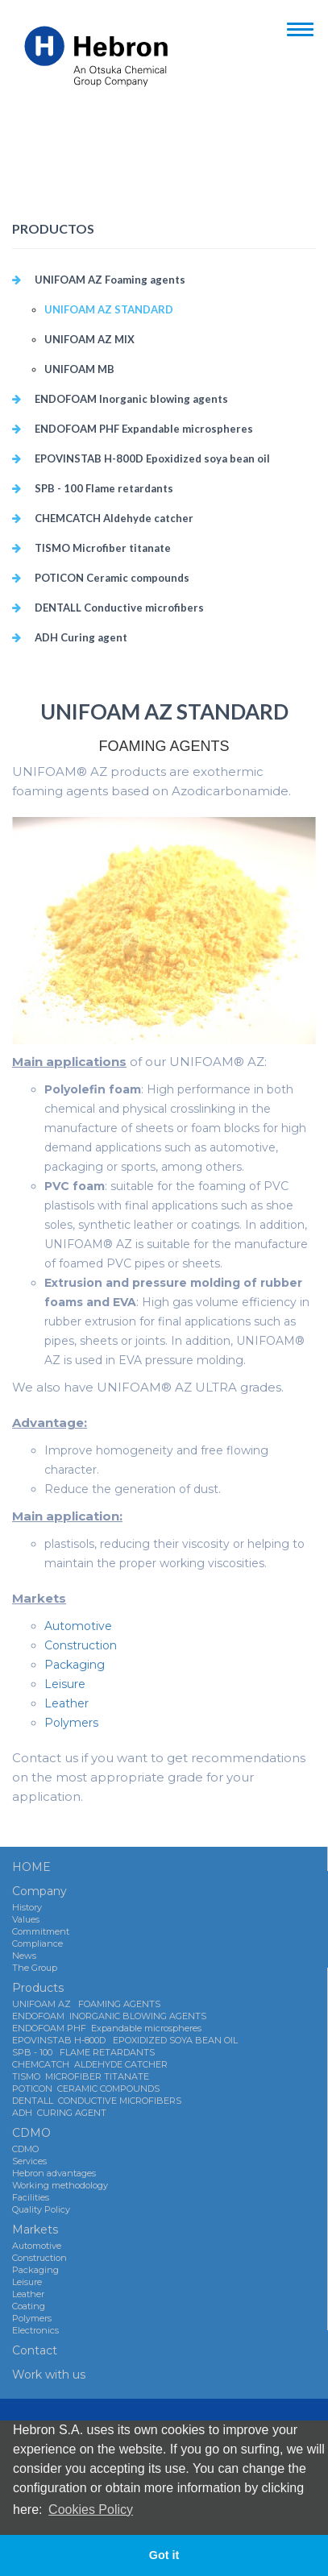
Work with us (48, 2374)
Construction (80, 1645)
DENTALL (119, 607)
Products (38, 1988)
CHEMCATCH (114, 518)
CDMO (31, 2133)
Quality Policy (41, 2209)
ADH (81, 637)
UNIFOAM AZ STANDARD (108, 309)
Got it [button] (164, 2555)
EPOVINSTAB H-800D (152, 458)
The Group (34, 1967)
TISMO (103, 547)
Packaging (74, 1664)
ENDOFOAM (131, 398)
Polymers (71, 1722)
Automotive (78, 1626)
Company (39, 1891)
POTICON (112, 577)
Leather (66, 1703)
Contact (34, 2350)
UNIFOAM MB (79, 369)
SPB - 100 (104, 488)
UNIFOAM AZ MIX (89, 339)
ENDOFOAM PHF (144, 428)
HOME (31, 1867)
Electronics (35, 2330)
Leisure (64, 1684)
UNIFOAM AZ (110, 279)
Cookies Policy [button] (90, 2509)
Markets (35, 2229)
